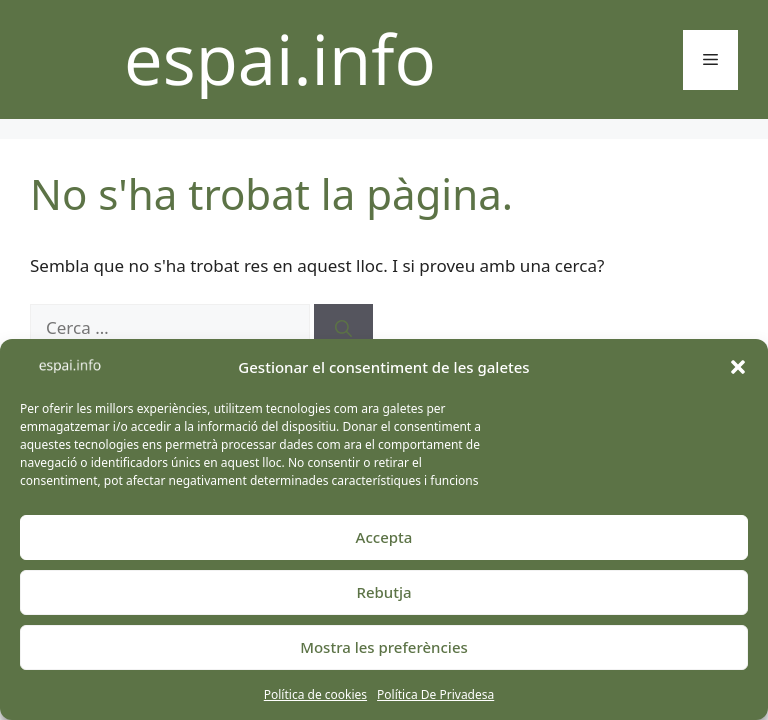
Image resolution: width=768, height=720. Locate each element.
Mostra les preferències (384, 647)
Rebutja (383, 592)
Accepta (384, 537)
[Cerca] (343, 328)
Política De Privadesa (435, 694)
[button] (738, 367)
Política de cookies (315, 694)
